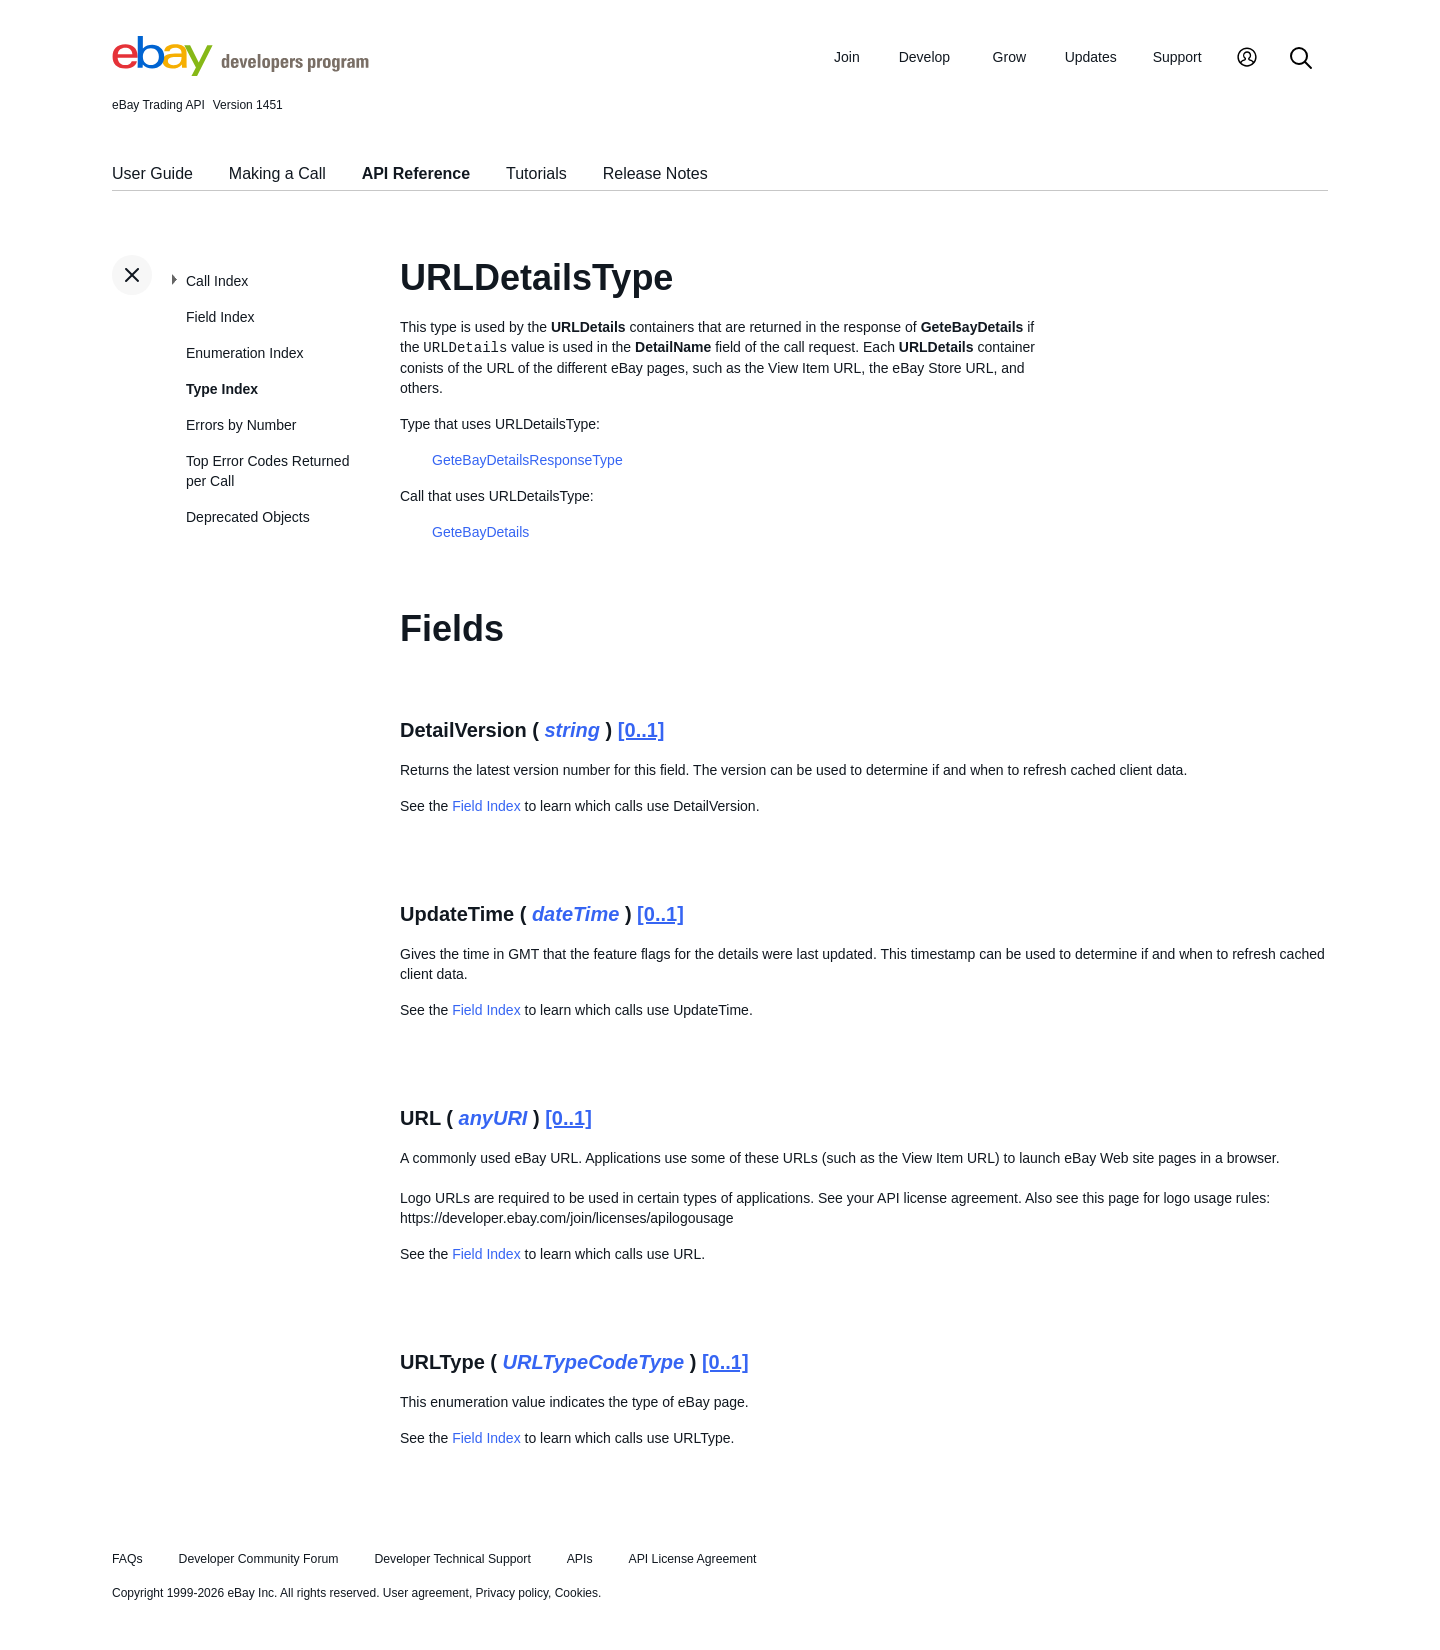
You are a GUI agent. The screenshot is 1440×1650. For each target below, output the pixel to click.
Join (847, 57)
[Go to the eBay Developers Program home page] (240, 71)
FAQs (127, 1559)
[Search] (1301, 59)
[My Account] (1247, 59)
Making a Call (277, 173)
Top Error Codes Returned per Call (267, 471)
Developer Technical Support (452, 1559)
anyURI (493, 1118)
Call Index (217, 281)
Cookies (576, 1593)
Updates (1091, 57)
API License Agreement (692, 1559)
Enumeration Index (245, 353)
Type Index (222, 389)
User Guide (152, 173)
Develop (924, 57)
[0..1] (641, 730)
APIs (580, 1559)
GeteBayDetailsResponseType (527, 460)
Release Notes (655, 173)
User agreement (426, 1593)
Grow (1009, 57)
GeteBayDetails (480, 532)
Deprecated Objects (248, 517)
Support (1177, 57)
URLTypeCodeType (594, 1362)
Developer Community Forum (259, 1559)
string (573, 730)
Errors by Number (241, 425)
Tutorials (536, 173)
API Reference (416, 173)
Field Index (220, 317)
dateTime (575, 914)
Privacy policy (512, 1593)
